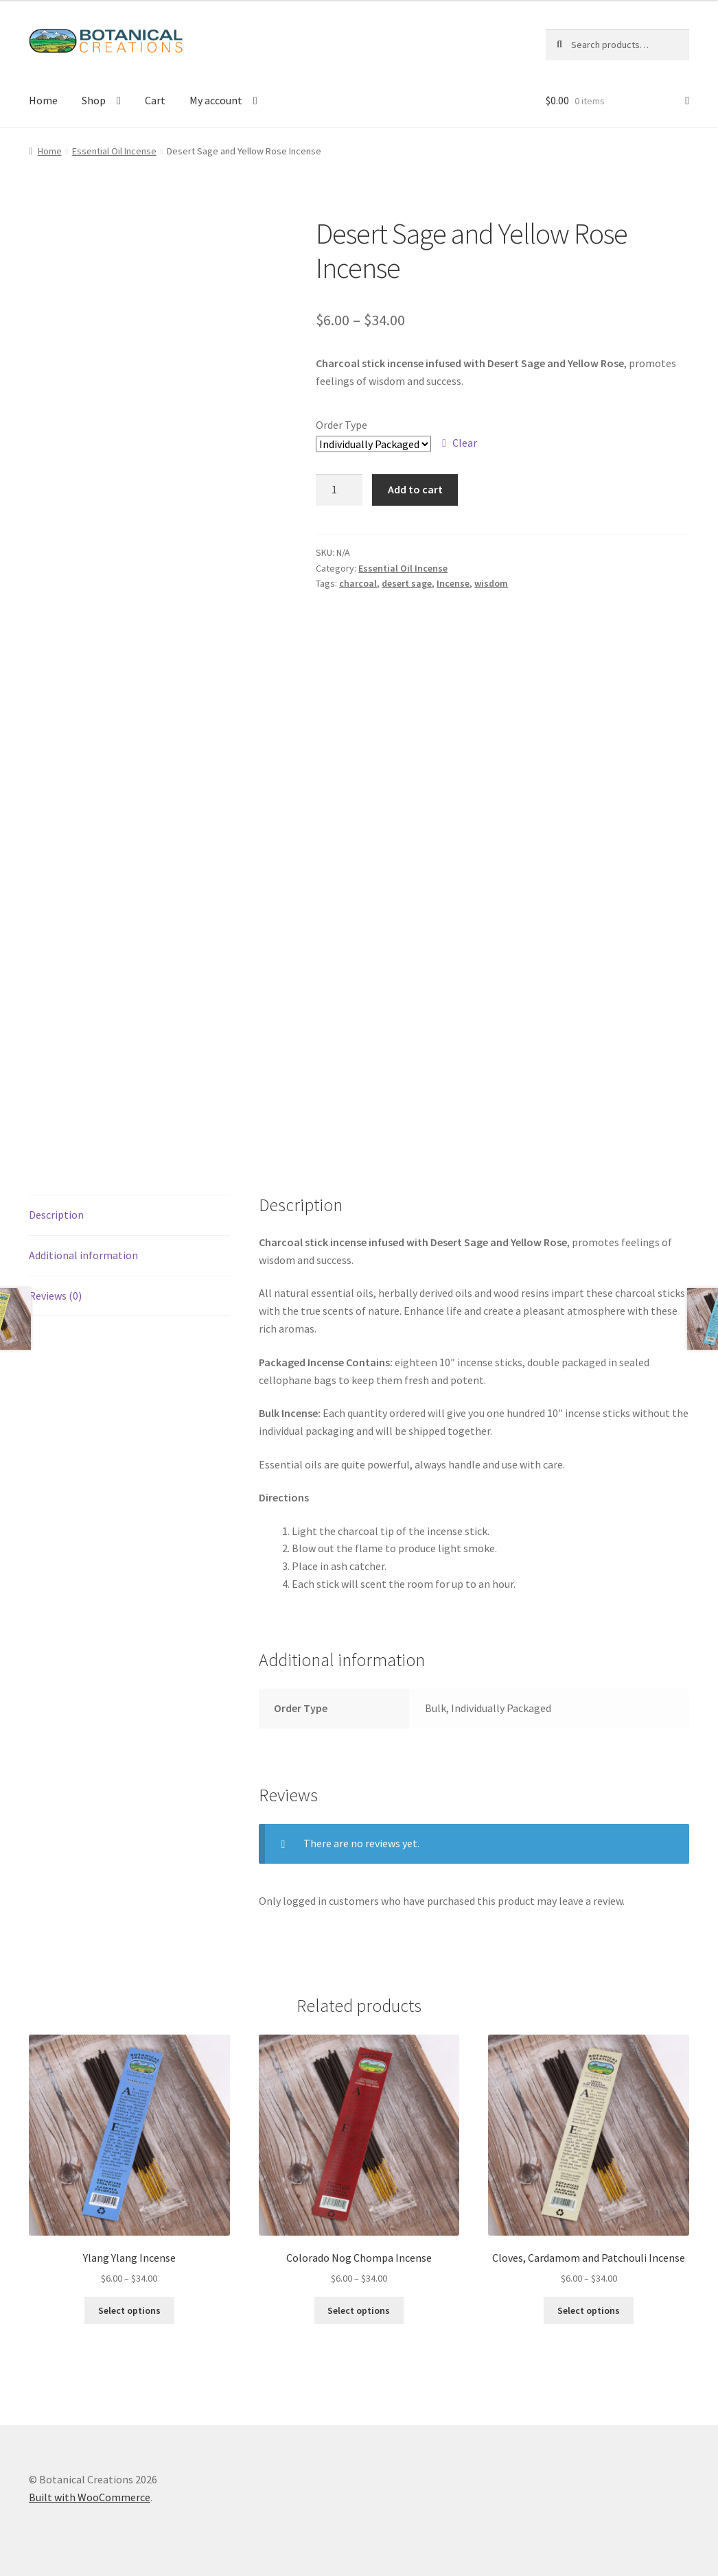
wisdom (491, 583)
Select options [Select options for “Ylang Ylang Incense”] (129, 2310)
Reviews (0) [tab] (55, 1295)
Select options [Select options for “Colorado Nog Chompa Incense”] (358, 2310)
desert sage (407, 583)
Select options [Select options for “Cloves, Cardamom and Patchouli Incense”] (588, 2310)
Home (43, 100)
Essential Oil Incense (114, 151)
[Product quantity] (339, 490)
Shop (94, 100)
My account (215, 100)
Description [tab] (56, 1214)
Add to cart (415, 489)
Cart (155, 100)
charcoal (358, 583)
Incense (453, 583)
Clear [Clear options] (464, 442)
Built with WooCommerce (89, 2497)
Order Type (341, 425)
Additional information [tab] (83, 1255)
